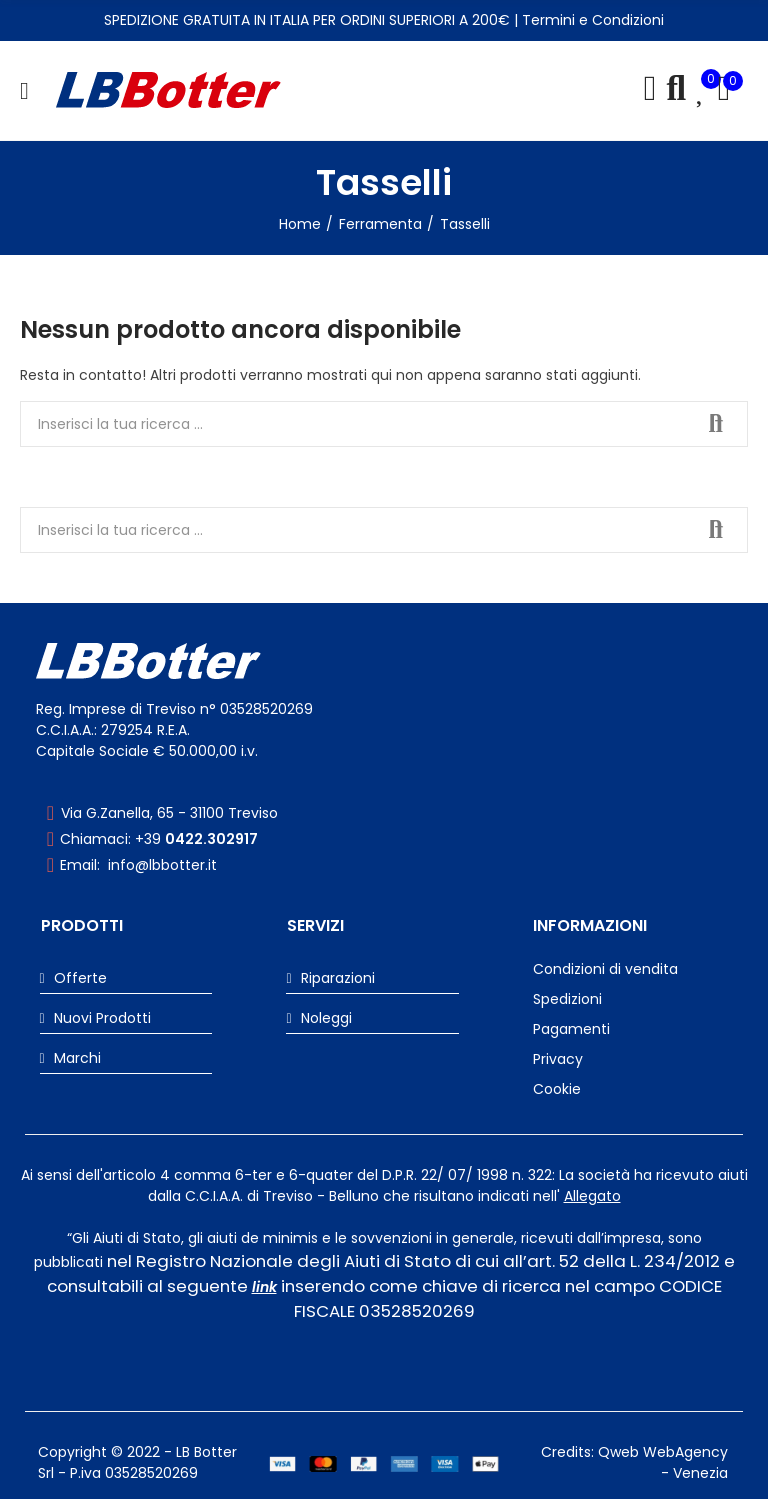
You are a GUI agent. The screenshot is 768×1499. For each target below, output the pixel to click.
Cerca (716, 424)
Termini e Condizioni (593, 20)
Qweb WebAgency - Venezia (663, 1462)
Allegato (592, 1196)
